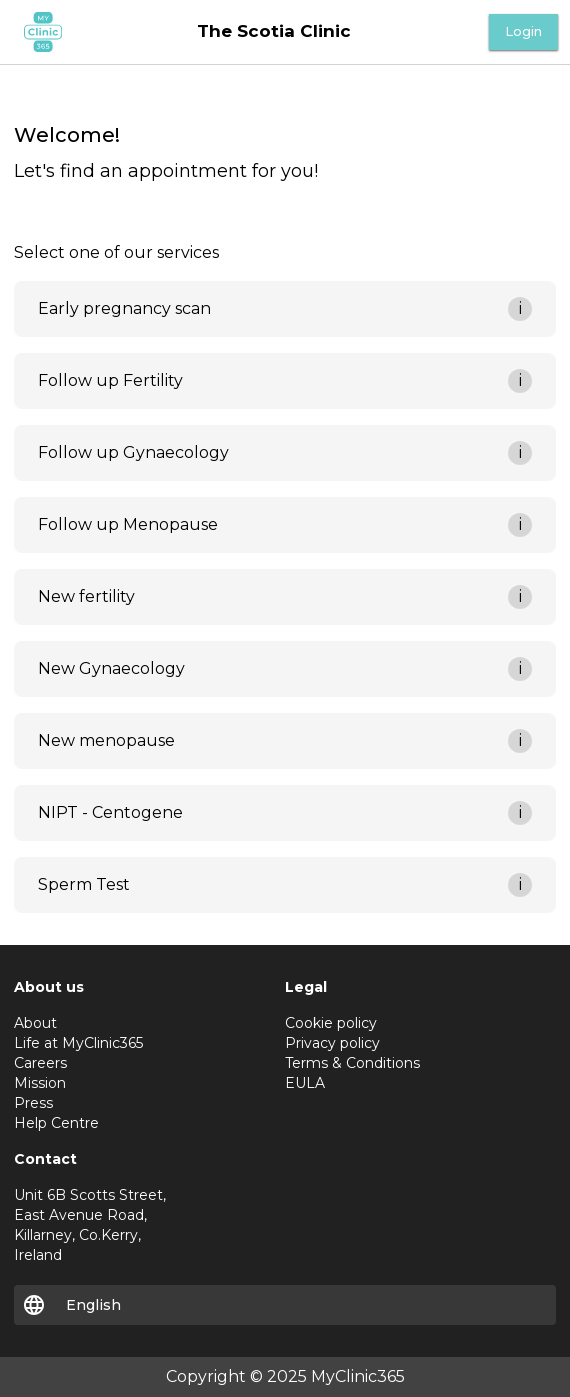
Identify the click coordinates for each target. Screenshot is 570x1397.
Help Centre (56, 1123)
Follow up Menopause (128, 524)
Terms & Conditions (352, 1063)
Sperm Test (84, 884)
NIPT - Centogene (110, 812)
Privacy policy (332, 1043)
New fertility (86, 596)
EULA (305, 1083)
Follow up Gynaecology (133, 452)
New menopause (106, 740)
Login (523, 31)
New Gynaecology (111, 668)
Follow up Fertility (110, 380)
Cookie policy (331, 1023)
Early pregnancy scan (124, 308)
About (35, 1023)
